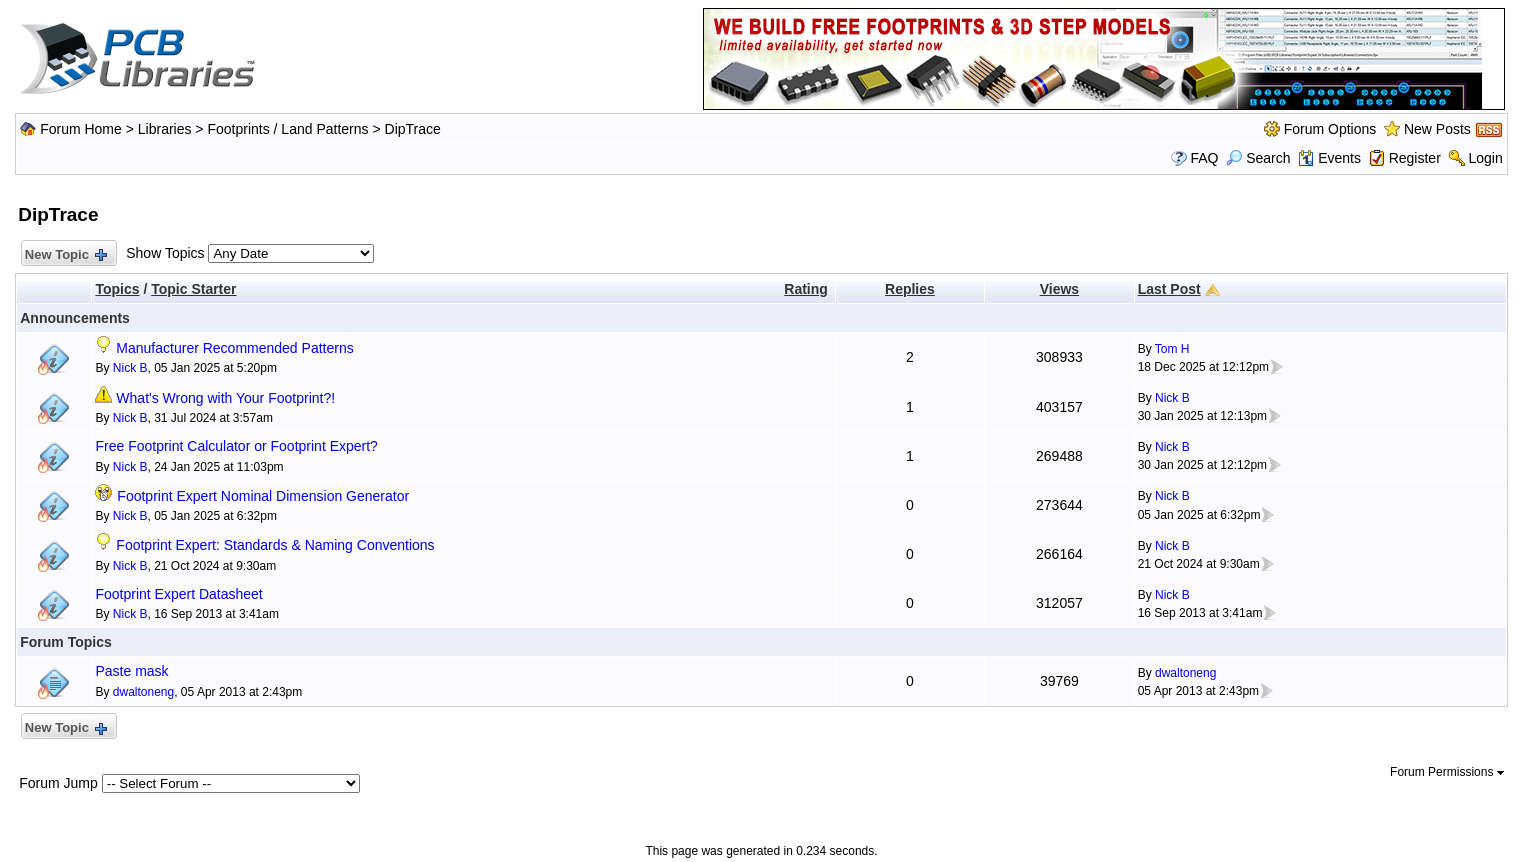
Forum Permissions (1447, 772)
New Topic (64, 255)
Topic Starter (193, 289)
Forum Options (1330, 129)
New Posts (1437, 129)
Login (1486, 158)
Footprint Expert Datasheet (178, 594)
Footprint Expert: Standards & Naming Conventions (275, 545)
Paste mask (131, 671)
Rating (806, 289)
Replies (910, 289)
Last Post (1169, 289)
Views (1059, 289)
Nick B (130, 368)
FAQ (1204, 158)
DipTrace (413, 129)
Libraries (165, 129)
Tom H (1172, 349)
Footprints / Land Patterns (287, 129)
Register (1415, 158)
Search (1258, 158)
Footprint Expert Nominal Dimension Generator (263, 496)
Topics (117, 289)
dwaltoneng (143, 692)
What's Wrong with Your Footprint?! (225, 398)
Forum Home (81, 129)
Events (1329, 158)
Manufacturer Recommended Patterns (234, 348)
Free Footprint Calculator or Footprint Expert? (236, 446)
